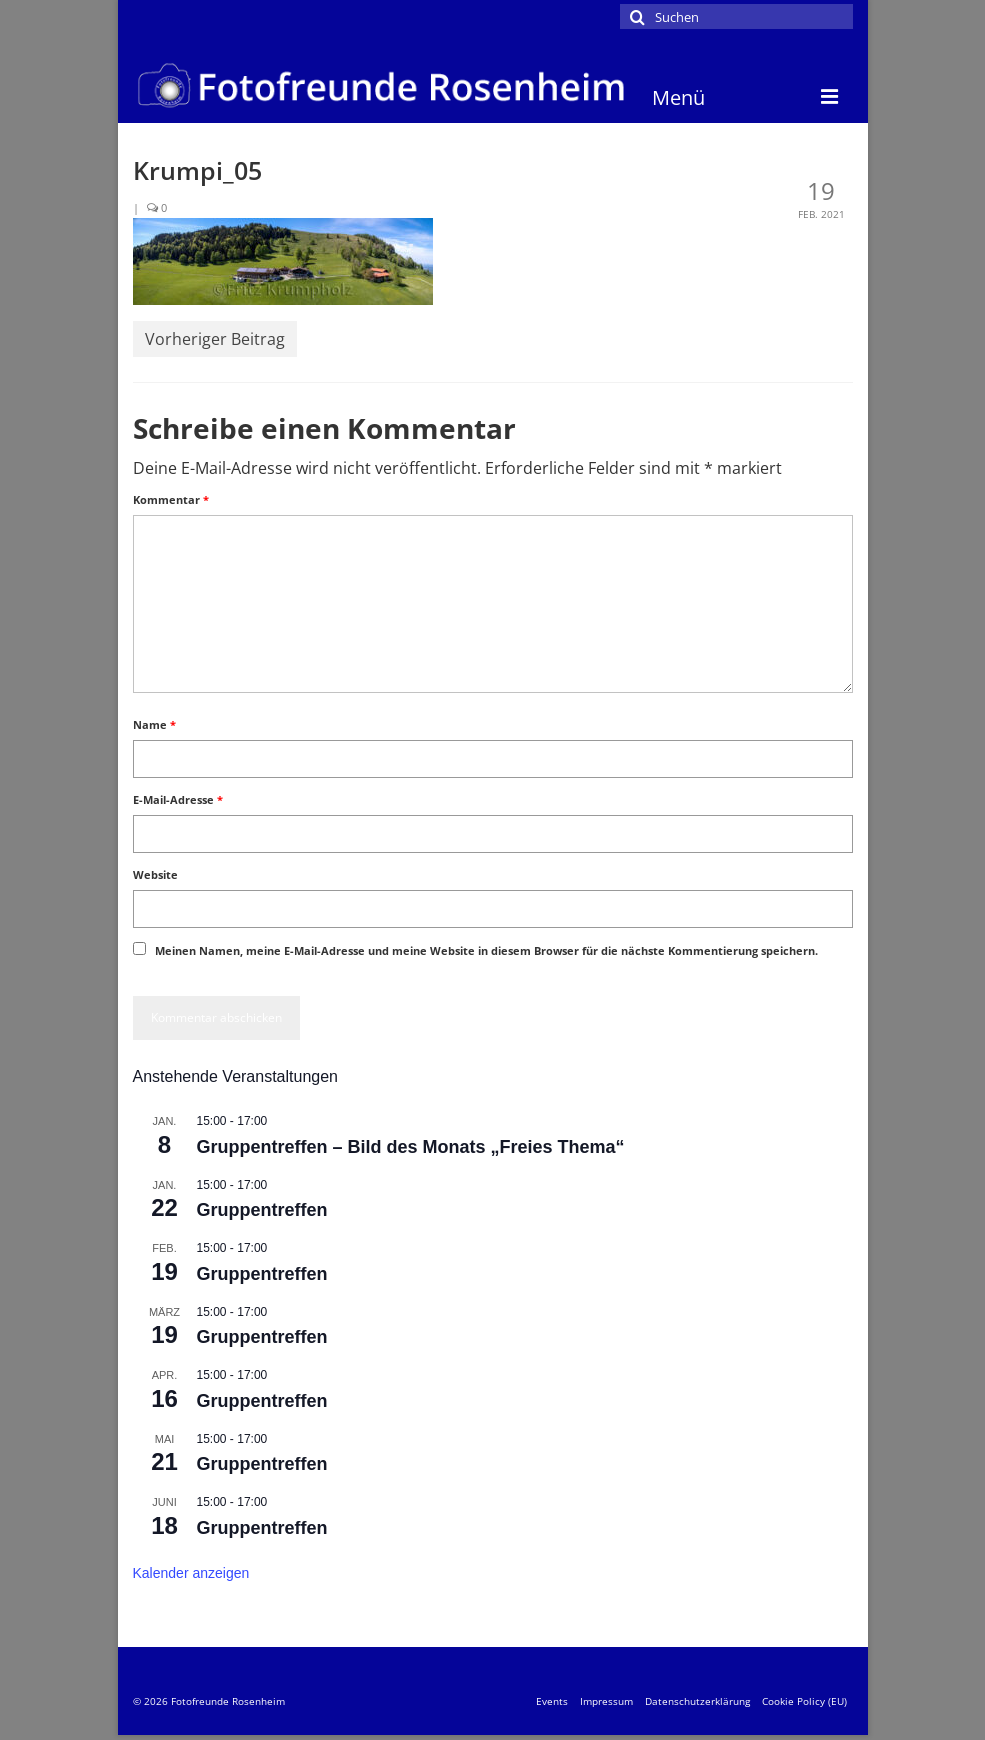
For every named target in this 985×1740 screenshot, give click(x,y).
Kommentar (171, 499)
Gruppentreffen (262, 1210)
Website (155, 874)
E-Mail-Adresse (178, 799)
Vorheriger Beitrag (215, 339)
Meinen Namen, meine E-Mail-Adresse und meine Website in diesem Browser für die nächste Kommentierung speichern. (486, 950)
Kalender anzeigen (191, 1573)
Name (154, 724)
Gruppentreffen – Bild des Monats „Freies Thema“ (411, 1147)
